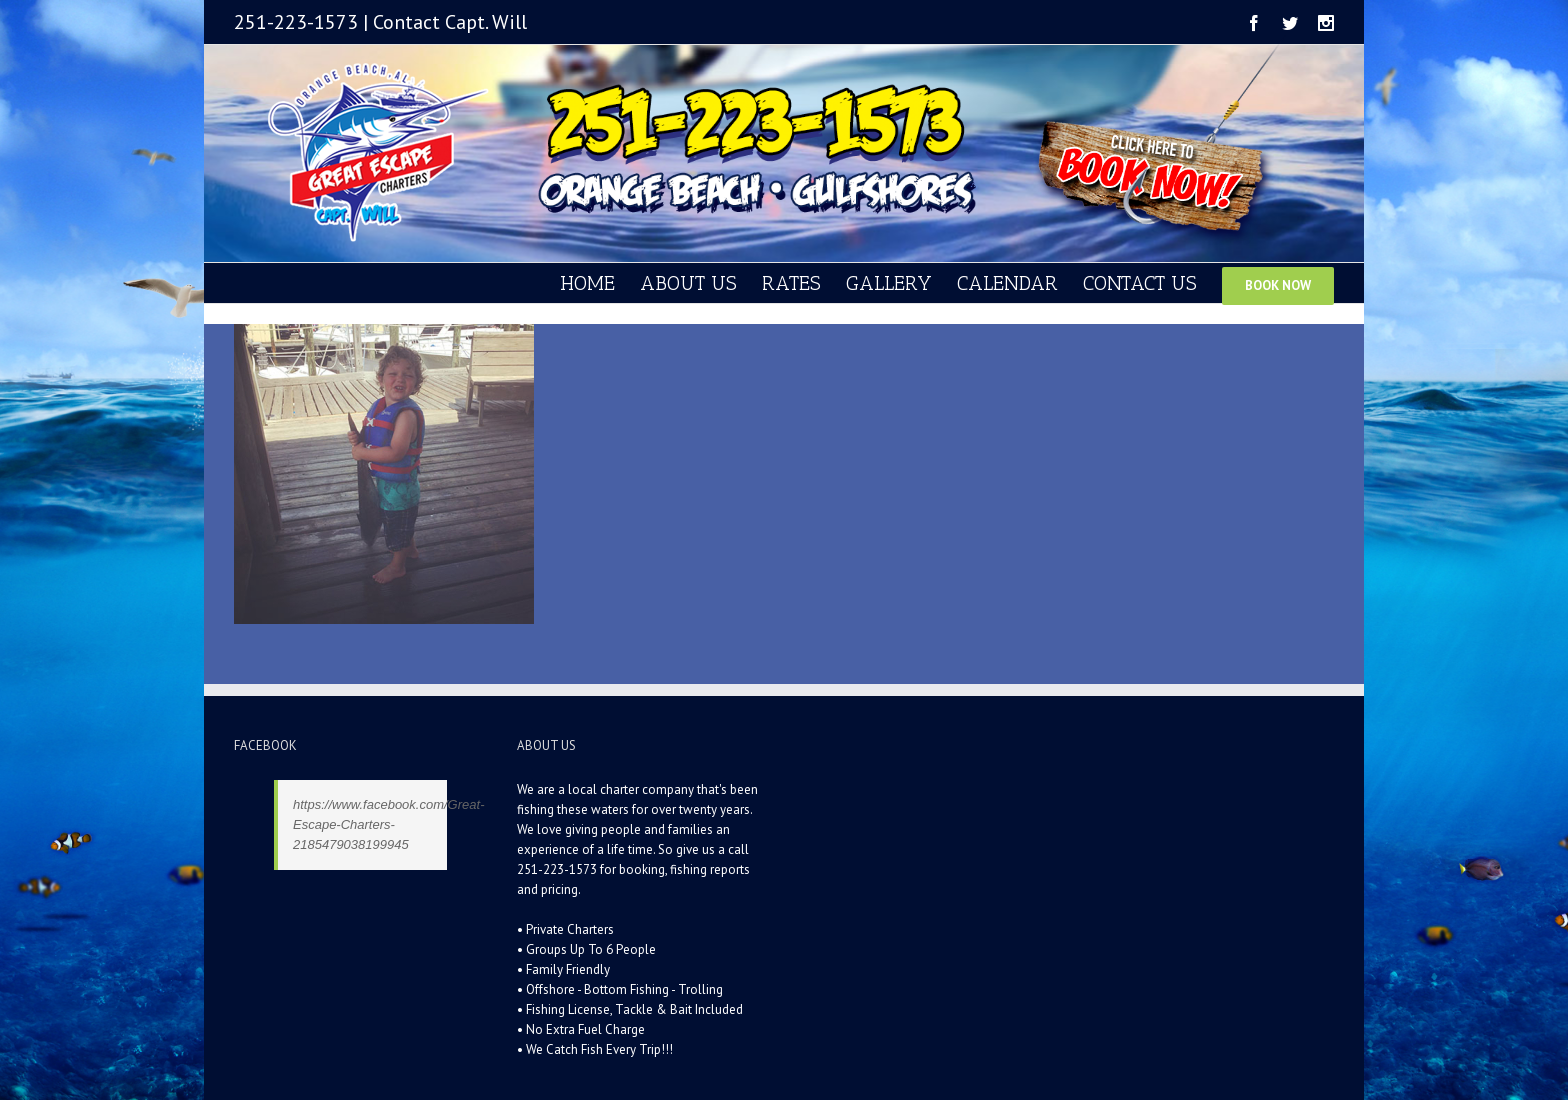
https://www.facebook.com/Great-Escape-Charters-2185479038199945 (388, 824)
